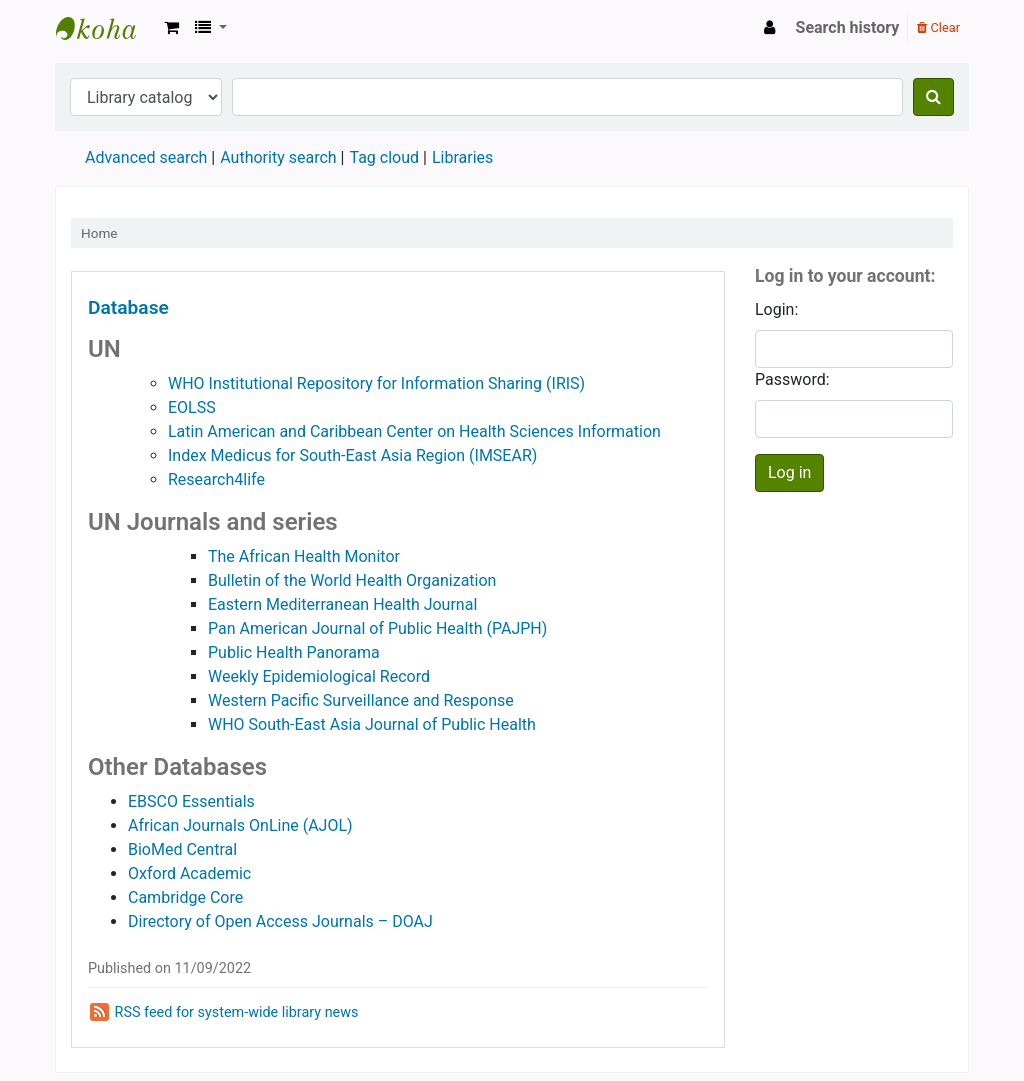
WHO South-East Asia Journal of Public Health (372, 724)
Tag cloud (384, 157)
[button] (171, 28)
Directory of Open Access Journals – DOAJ (280, 921)
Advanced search (146, 157)
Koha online (106, 28)
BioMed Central (182, 849)
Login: (776, 309)
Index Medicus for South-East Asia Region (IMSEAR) (352, 455)
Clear (938, 27)
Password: (792, 379)
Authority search (278, 157)
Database (128, 307)
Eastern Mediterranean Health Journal (342, 604)
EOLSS (192, 407)
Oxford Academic (189, 873)
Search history (848, 27)
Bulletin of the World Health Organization (352, 580)
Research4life (216, 479)
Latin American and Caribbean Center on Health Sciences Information (414, 431)
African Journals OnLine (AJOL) (240, 825)
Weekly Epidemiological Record (319, 676)
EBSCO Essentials (191, 801)
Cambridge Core (185, 897)
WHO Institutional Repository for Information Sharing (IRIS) (376, 383)
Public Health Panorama (294, 652)
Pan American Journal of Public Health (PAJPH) (377, 628)
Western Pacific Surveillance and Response (361, 700)
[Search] (933, 97)
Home (99, 233)
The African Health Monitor (304, 556)
